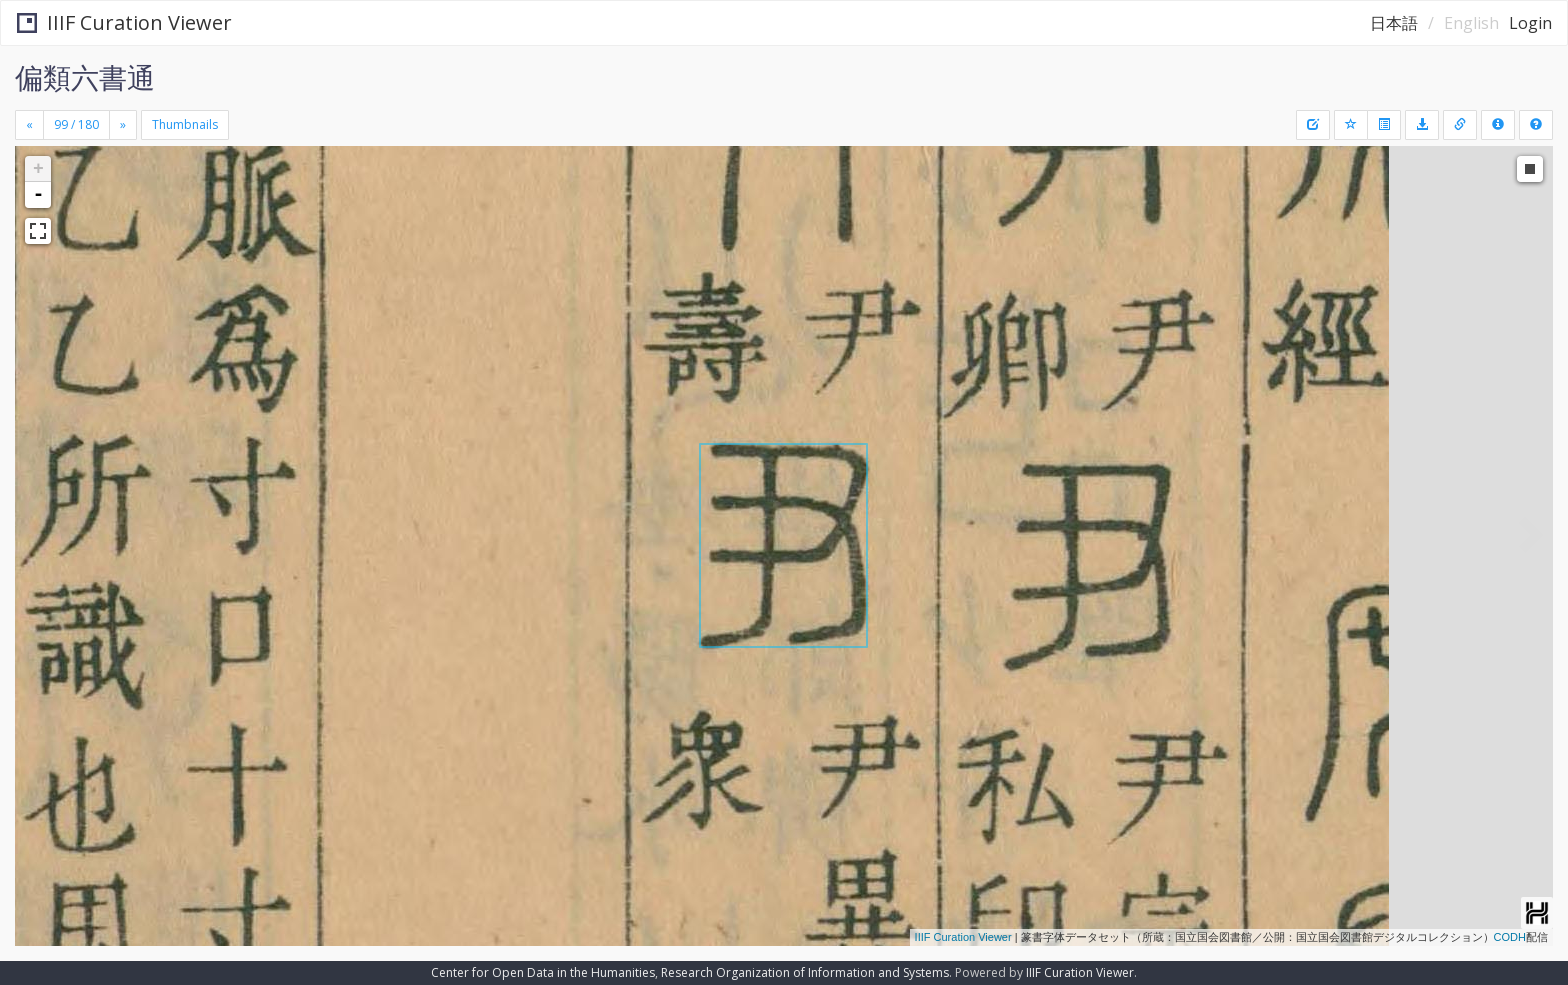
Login (1530, 23)
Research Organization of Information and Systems (805, 972)
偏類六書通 (85, 77)
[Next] (123, 125)
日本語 (1394, 23)
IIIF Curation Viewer (124, 22)
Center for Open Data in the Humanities (543, 972)
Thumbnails (185, 124)
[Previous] (29, 125)
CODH (1510, 937)
